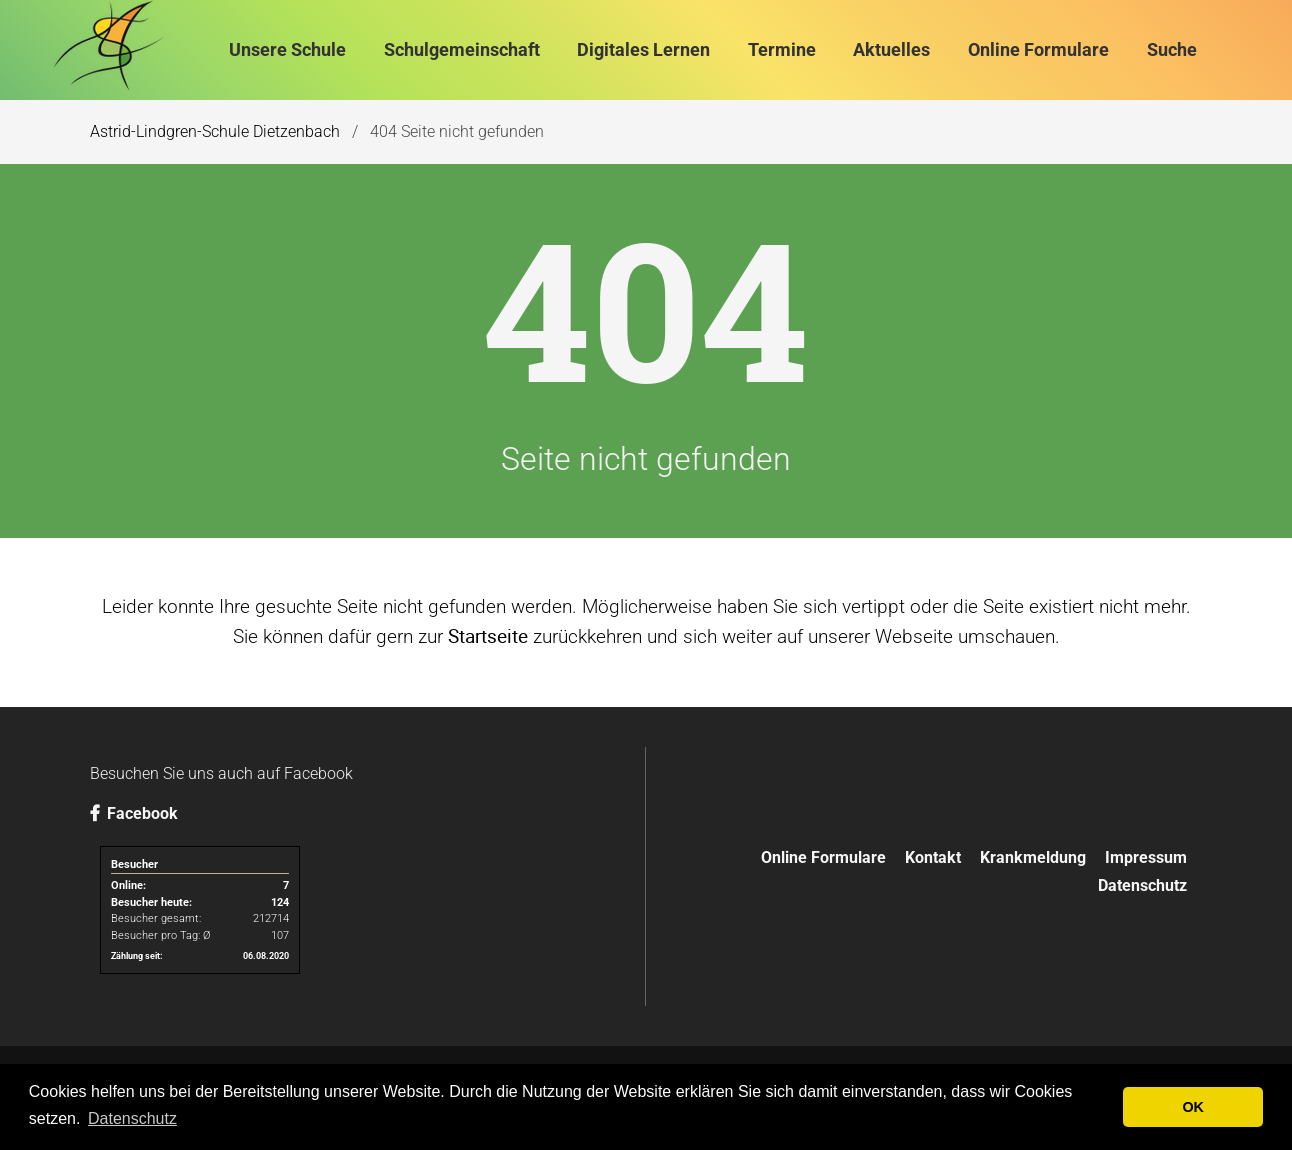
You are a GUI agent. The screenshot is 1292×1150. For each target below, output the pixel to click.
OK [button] (1193, 1107)
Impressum (1146, 857)
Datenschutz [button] (132, 1118)
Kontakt (933, 857)
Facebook (134, 813)
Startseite (488, 636)
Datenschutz (1142, 885)
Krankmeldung (1033, 857)
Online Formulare (823, 857)
